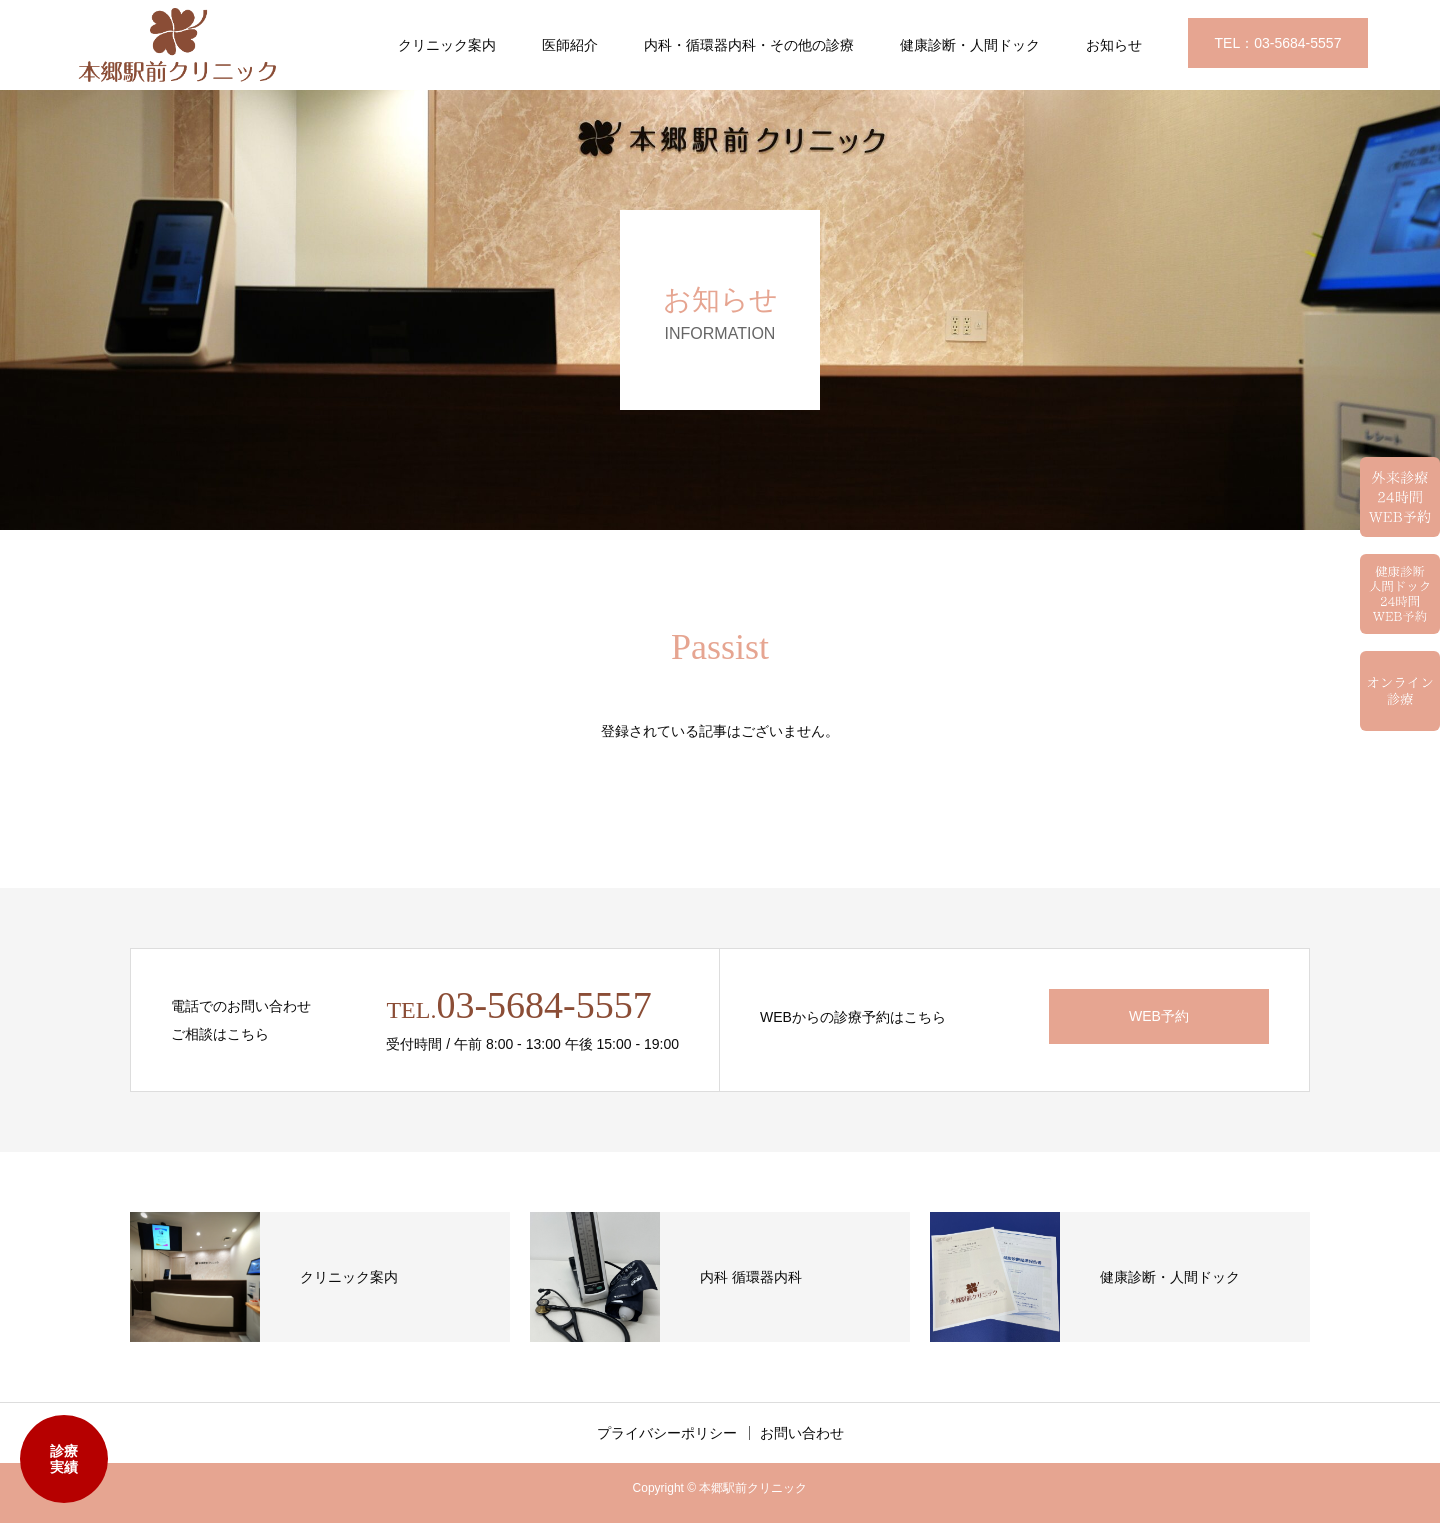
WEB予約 (1159, 1016)
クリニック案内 (447, 45)
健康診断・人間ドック (970, 45)
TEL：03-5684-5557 (1278, 43)
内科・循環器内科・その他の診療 (749, 45)
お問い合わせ (802, 1433)
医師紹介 (570, 45)
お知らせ (1114, 45)
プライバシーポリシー (667, 1433)
